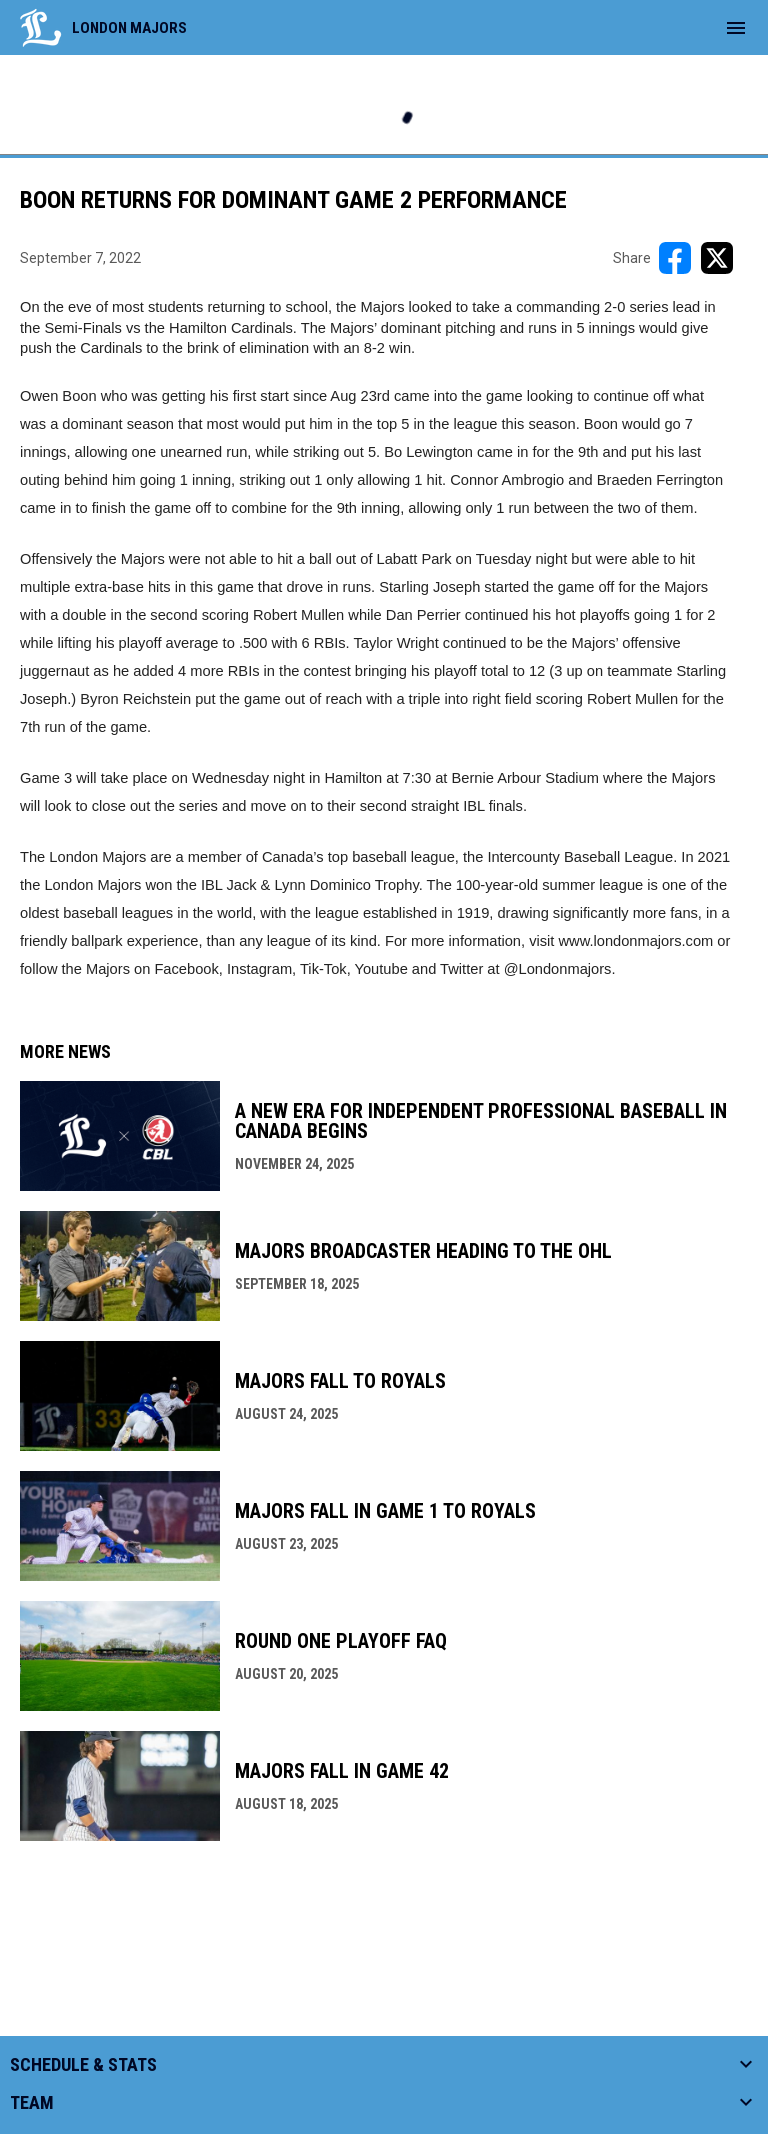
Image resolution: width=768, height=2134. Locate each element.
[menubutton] (736, 28)
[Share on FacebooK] (675, 258)
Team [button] (32, 2103)
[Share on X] (717, 258)
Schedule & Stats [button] (83, 2065)
